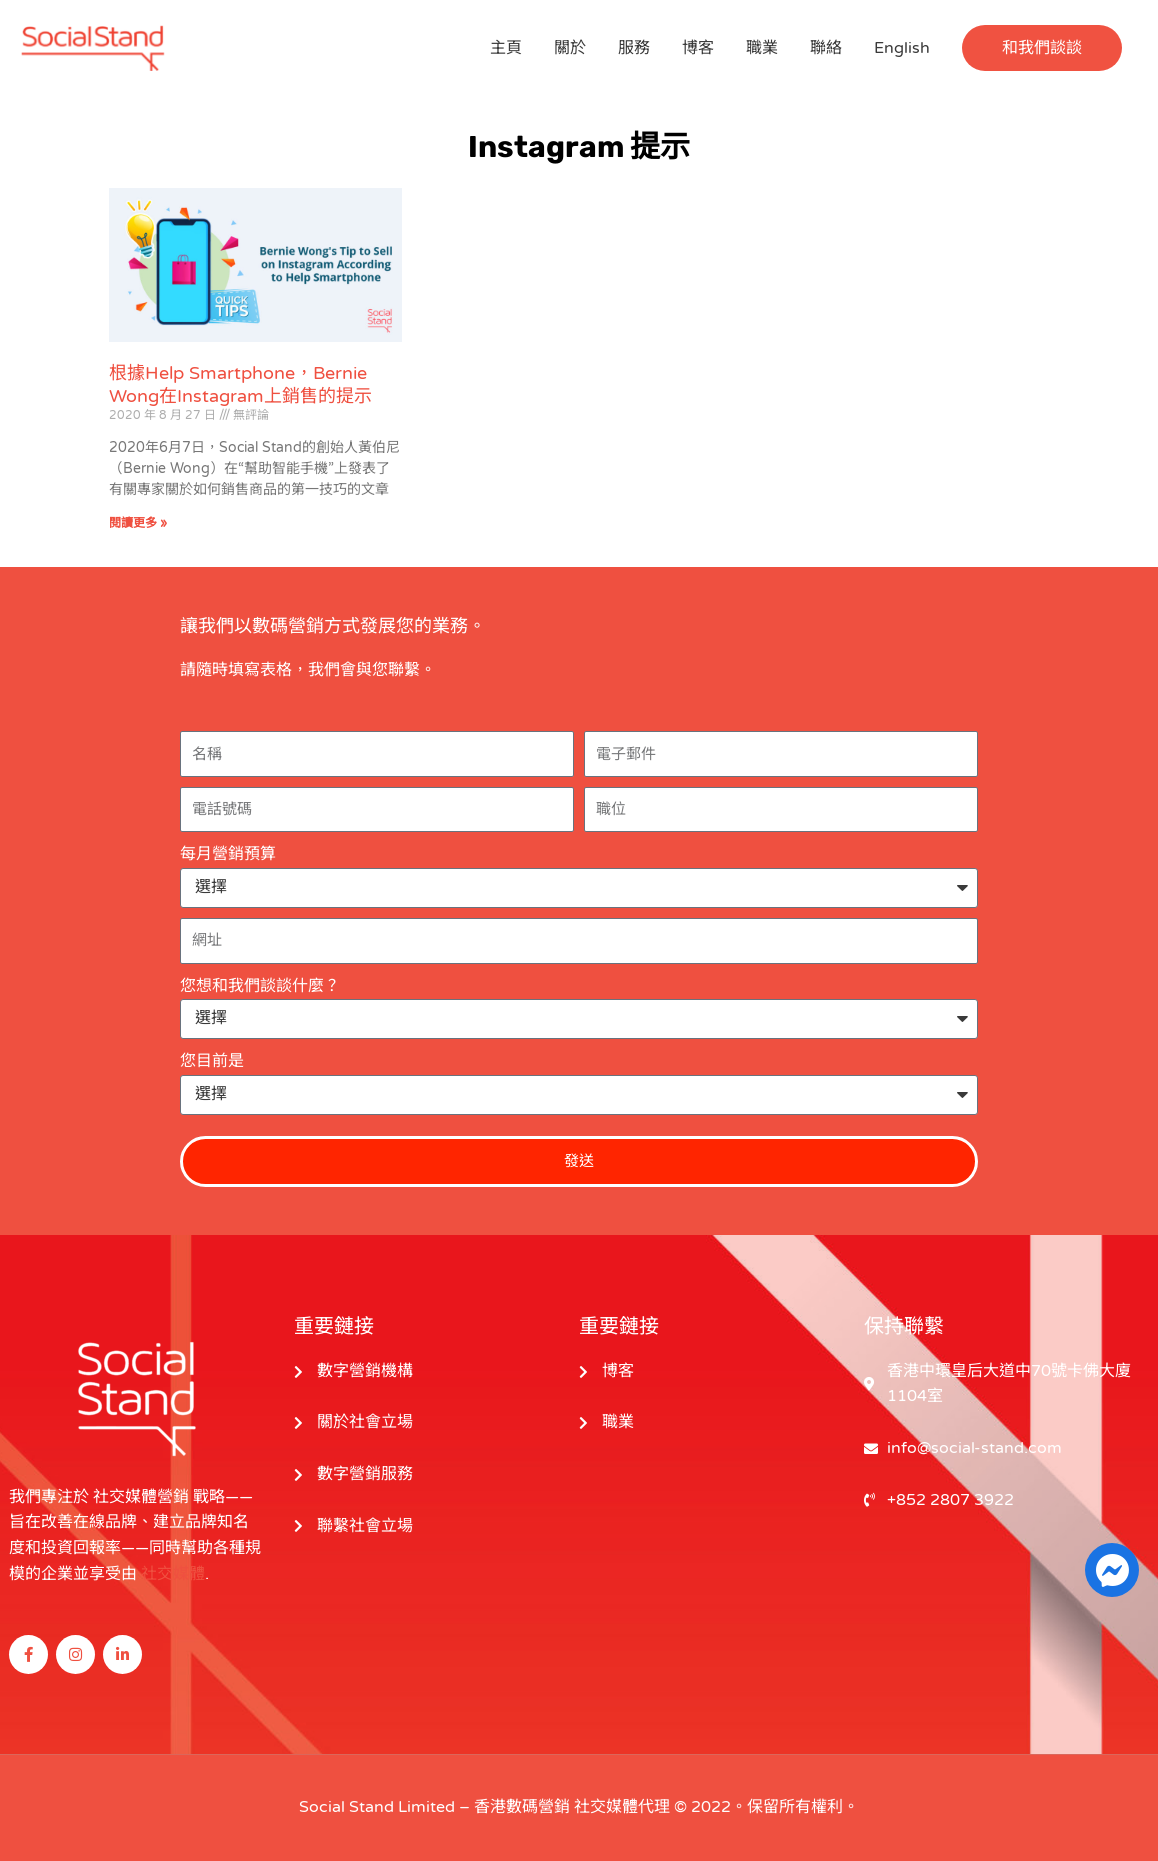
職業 (762, 48)
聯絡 (826, 48)
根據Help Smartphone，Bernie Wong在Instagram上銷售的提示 (240, 384)
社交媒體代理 (622, 1807)
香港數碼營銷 (522, 1807)
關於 (570, 48)
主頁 (506, 48)
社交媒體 (173, 1574)
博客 (698, 48)
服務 (634, 48)
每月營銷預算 (228, 854)
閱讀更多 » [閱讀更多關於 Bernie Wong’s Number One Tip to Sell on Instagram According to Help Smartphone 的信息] (138, 523)
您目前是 (212, 1061)
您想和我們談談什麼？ (260, 986)
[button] (1042, 48)
